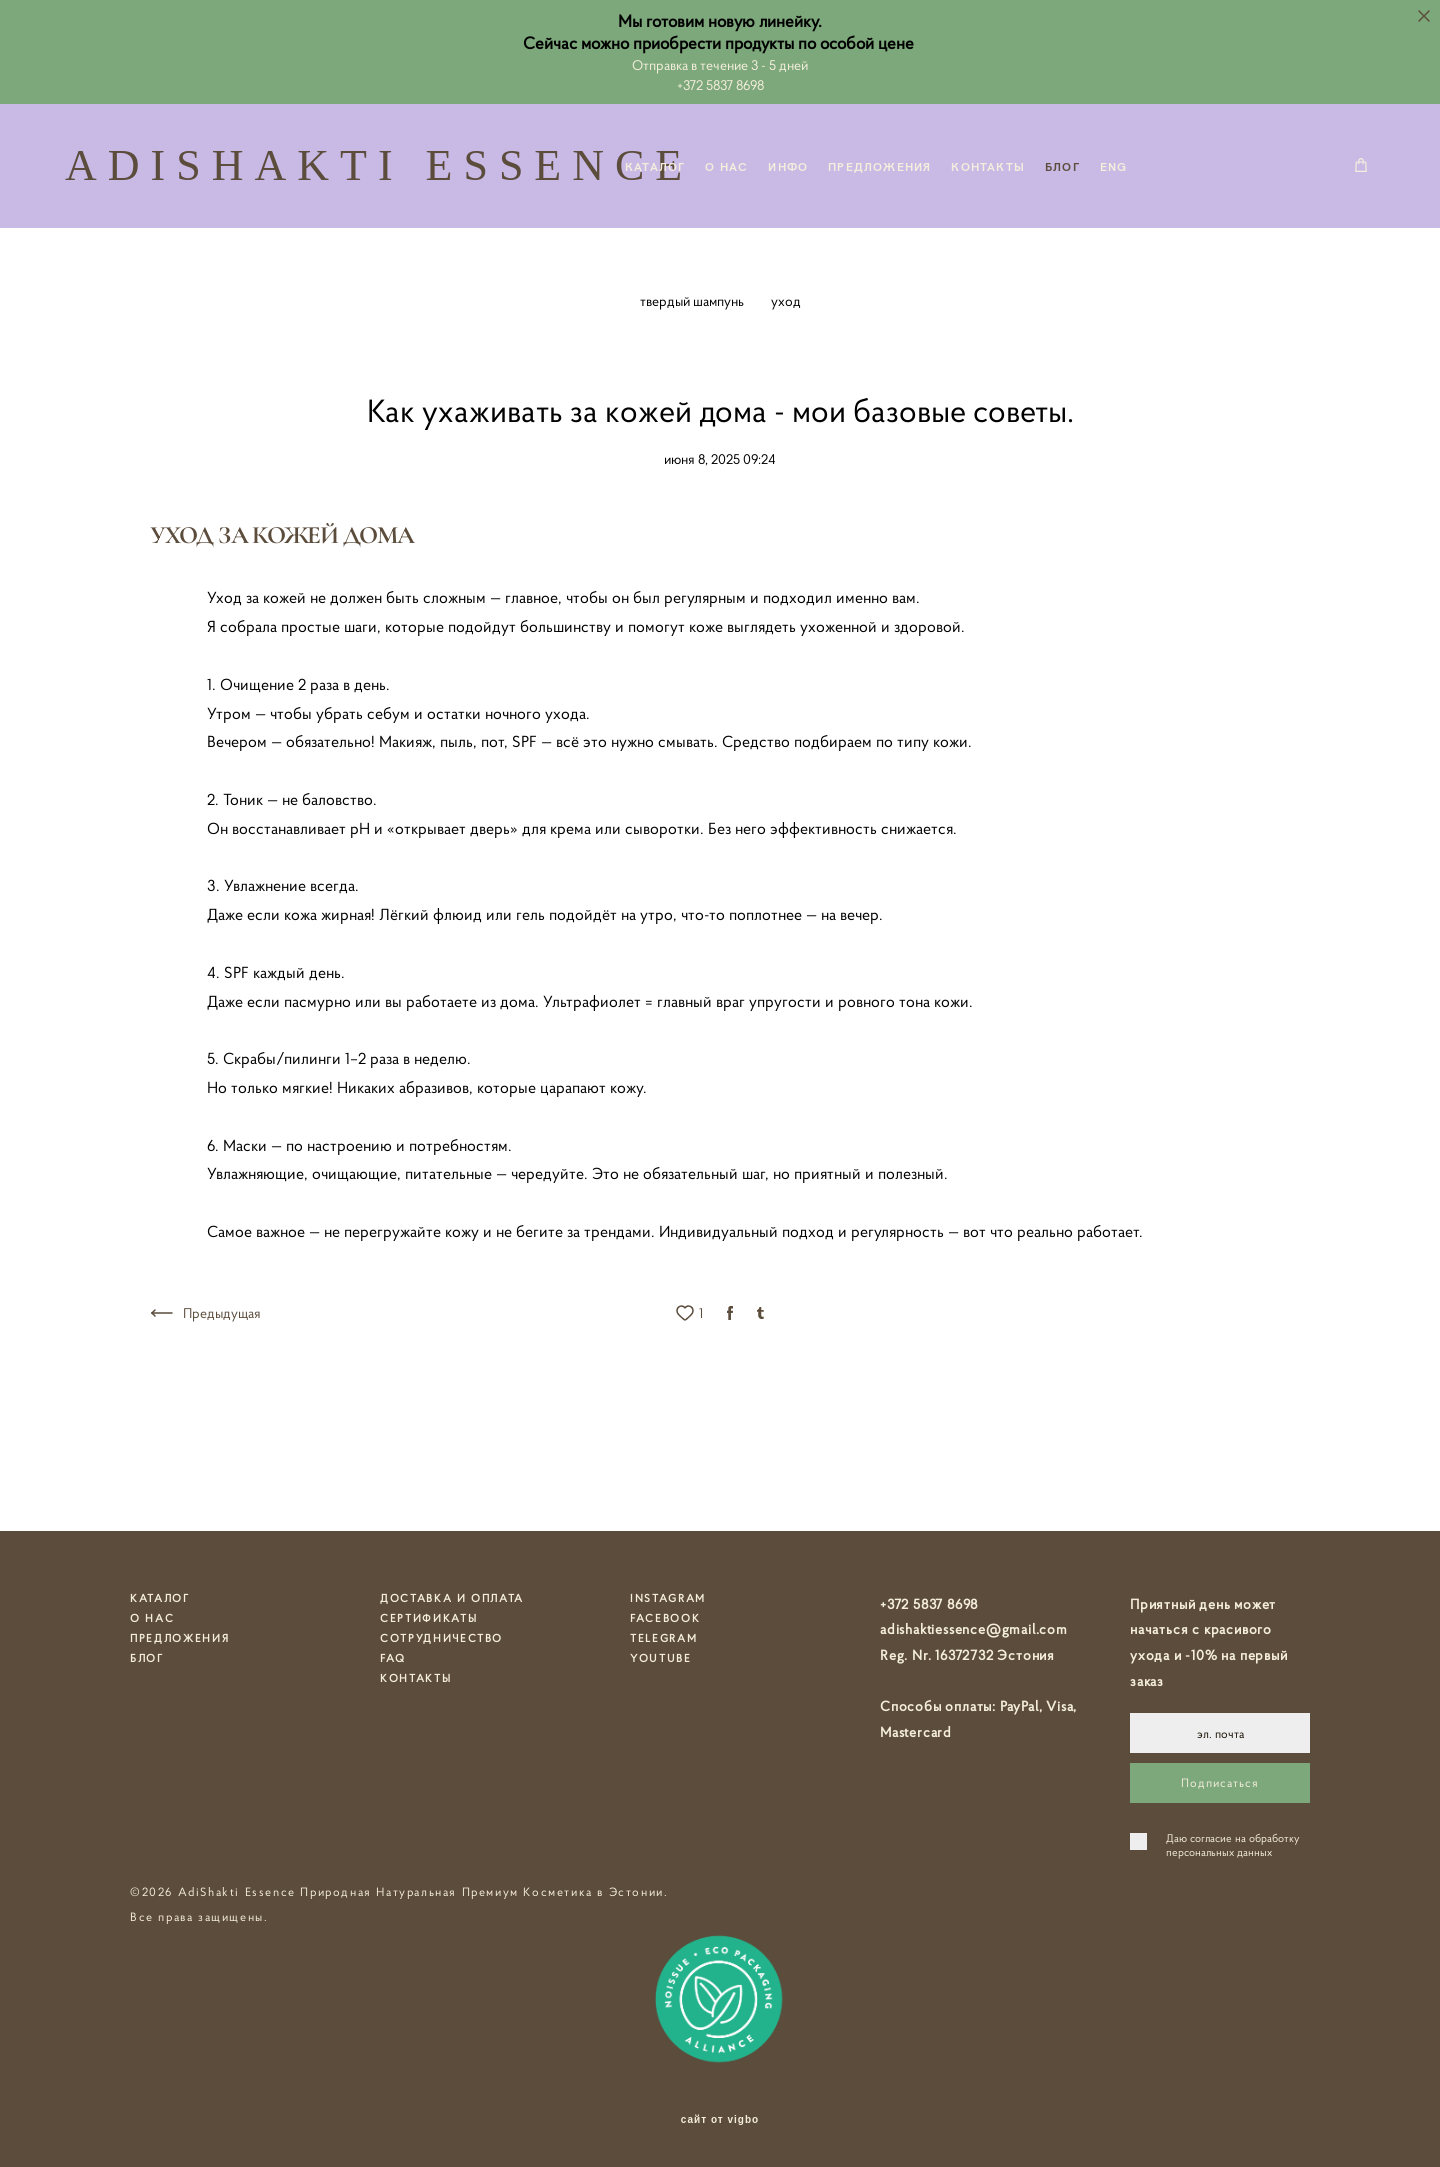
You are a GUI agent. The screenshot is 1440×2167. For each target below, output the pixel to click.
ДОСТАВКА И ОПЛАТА (452, 1598)
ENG (1114, 166)
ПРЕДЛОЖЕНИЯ (879, 166)
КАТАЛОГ (655, 166)
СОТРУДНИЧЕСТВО (441, 1638)
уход (786, 301)
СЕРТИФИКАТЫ (428, 1618)
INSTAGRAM (668, 1598)
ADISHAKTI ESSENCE (300, 166)
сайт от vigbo (720, 2120)
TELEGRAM (663, 1638)
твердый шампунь (693, 301)
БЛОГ (1062, 166)
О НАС (726, 166)
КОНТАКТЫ (988, 166)
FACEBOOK (665, 1618)
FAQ (393, 1658)
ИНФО (788, 166)
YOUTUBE (661, 1658)
